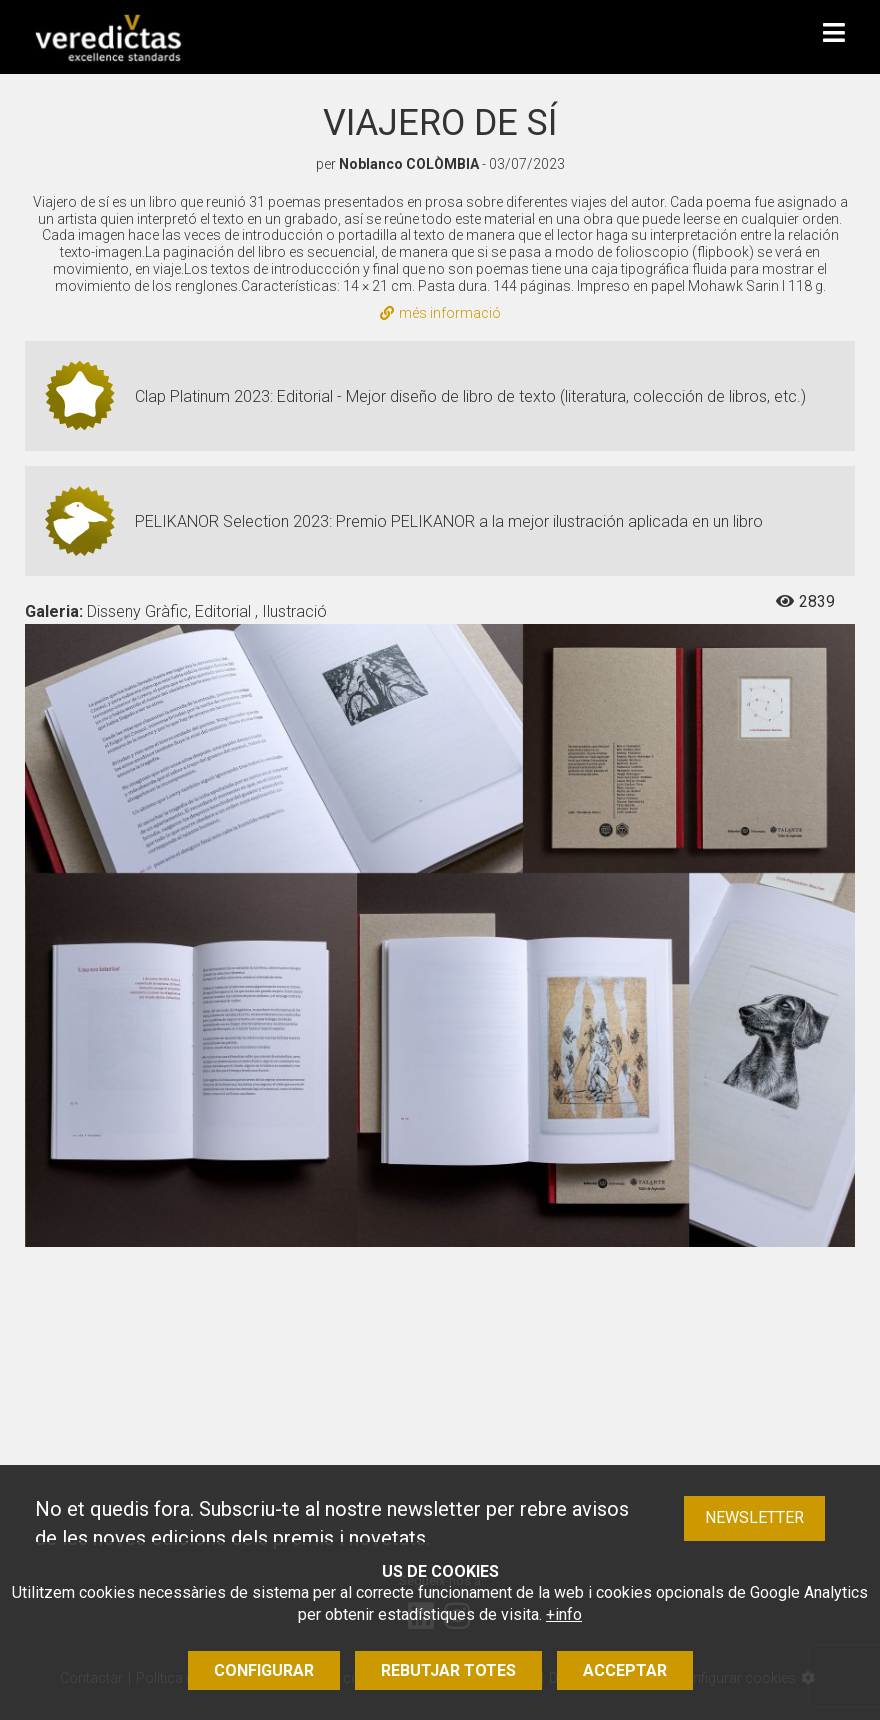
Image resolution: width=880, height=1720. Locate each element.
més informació (440, 313)
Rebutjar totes (448, 1670)
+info (564, 1614)
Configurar (264, 1670)
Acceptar (625, 1670)
